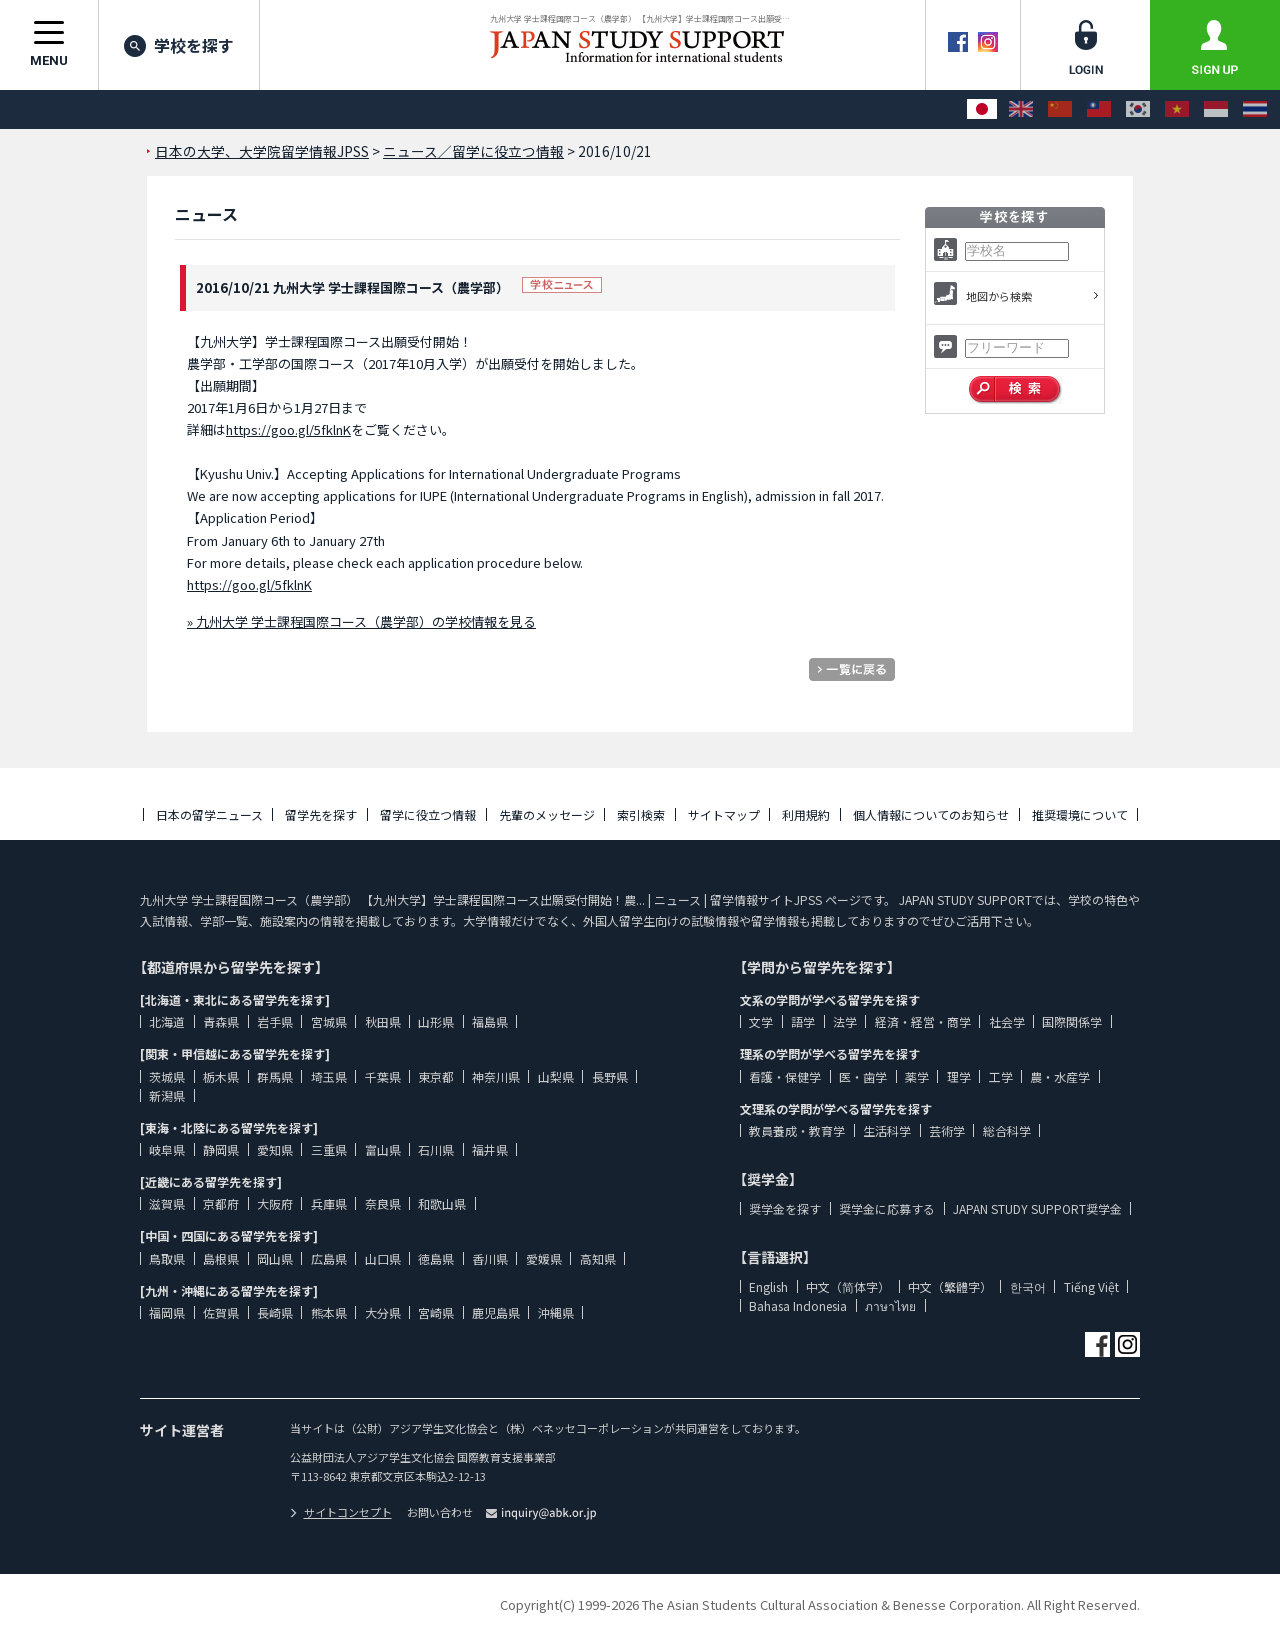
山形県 (436, 1021)
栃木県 (221, 1076)
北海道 (167, 1021)
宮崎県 (436, 1312)
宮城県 (329, 1021)
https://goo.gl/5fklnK (288, 429)
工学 (1001, 1076)
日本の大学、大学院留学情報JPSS (262, 151)
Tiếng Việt (1091, 1286)
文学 (761, 1021)
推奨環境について (1080, 814)
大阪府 (275, 1203)
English (768, 1286)
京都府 (221, 1203)
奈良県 (383, 1203)
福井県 (490, 1149)
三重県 (329, 1149)
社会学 (1007, 1021)
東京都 (436, 1076)
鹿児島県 (496, 1312)
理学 (959, 1076)
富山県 (383, 1149)
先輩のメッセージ (547, 814)
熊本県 (329, 1312)
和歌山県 (442, 1203)
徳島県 (436, 1258)
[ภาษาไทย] (1255, 109)
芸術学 (947, 1130)
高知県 (598, 1258)
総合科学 (1007, 1130)
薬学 (917, 1076)
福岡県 (167, 1312)
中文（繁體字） (950, 1286)
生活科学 (887, 1130)
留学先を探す (321, 814)
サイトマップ (724, 814)
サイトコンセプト (341, 1512)
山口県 (383, 1258)
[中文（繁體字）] (1099, 109)
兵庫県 (329, 1203)
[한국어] (1138, 109)
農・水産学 (1060, 1076)
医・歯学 (863, 1076)
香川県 (490, 1258)
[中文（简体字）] (1060, 109)
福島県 (490, 1021)
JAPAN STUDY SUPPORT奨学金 (1037, 1208)
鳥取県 (167, 1258)
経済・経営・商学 (923, 1021)
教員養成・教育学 (797, 1130)
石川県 (436, 1149)
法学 (845, 1021)
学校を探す (179, 45)
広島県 (329, 1258)
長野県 (610, 1076)
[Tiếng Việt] (1177, 109)
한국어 (1028, 1286)
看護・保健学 (785, 1076)
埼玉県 (329, 1076)
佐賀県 (221, 1312)
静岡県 (221, 1149)
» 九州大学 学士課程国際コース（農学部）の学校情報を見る (361, 621)
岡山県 (275, 1258)
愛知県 (275, 1149)
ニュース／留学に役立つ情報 (473, 151)
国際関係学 (1072, 1021)
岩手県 (275, 1021)
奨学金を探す (785, 1208)
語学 (803, 1021)
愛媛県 (544, 1258)
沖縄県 (556, 1312)
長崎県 (275, 1312)
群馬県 (275, 1076)
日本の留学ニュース (209, 814)
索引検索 (641, 814)
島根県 (221, 1258)
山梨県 (556, 1076)
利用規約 (806, 814)
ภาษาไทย (890, 1305)
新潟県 (167, 1095)
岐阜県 (167, 1149)
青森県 (221, 1021)
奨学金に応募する (887, 1208)
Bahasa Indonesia (798, 1305)
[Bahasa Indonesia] (1216, 109)
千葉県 (383, 1076)
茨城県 (167, 1076)
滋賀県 (167, 1203)
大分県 (383, 1312)
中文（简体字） (848, 1286)
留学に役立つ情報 (428, 814)
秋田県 (383, 1021)
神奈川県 (496, 1076)
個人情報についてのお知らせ (931, 814)
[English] (1021, 109)
